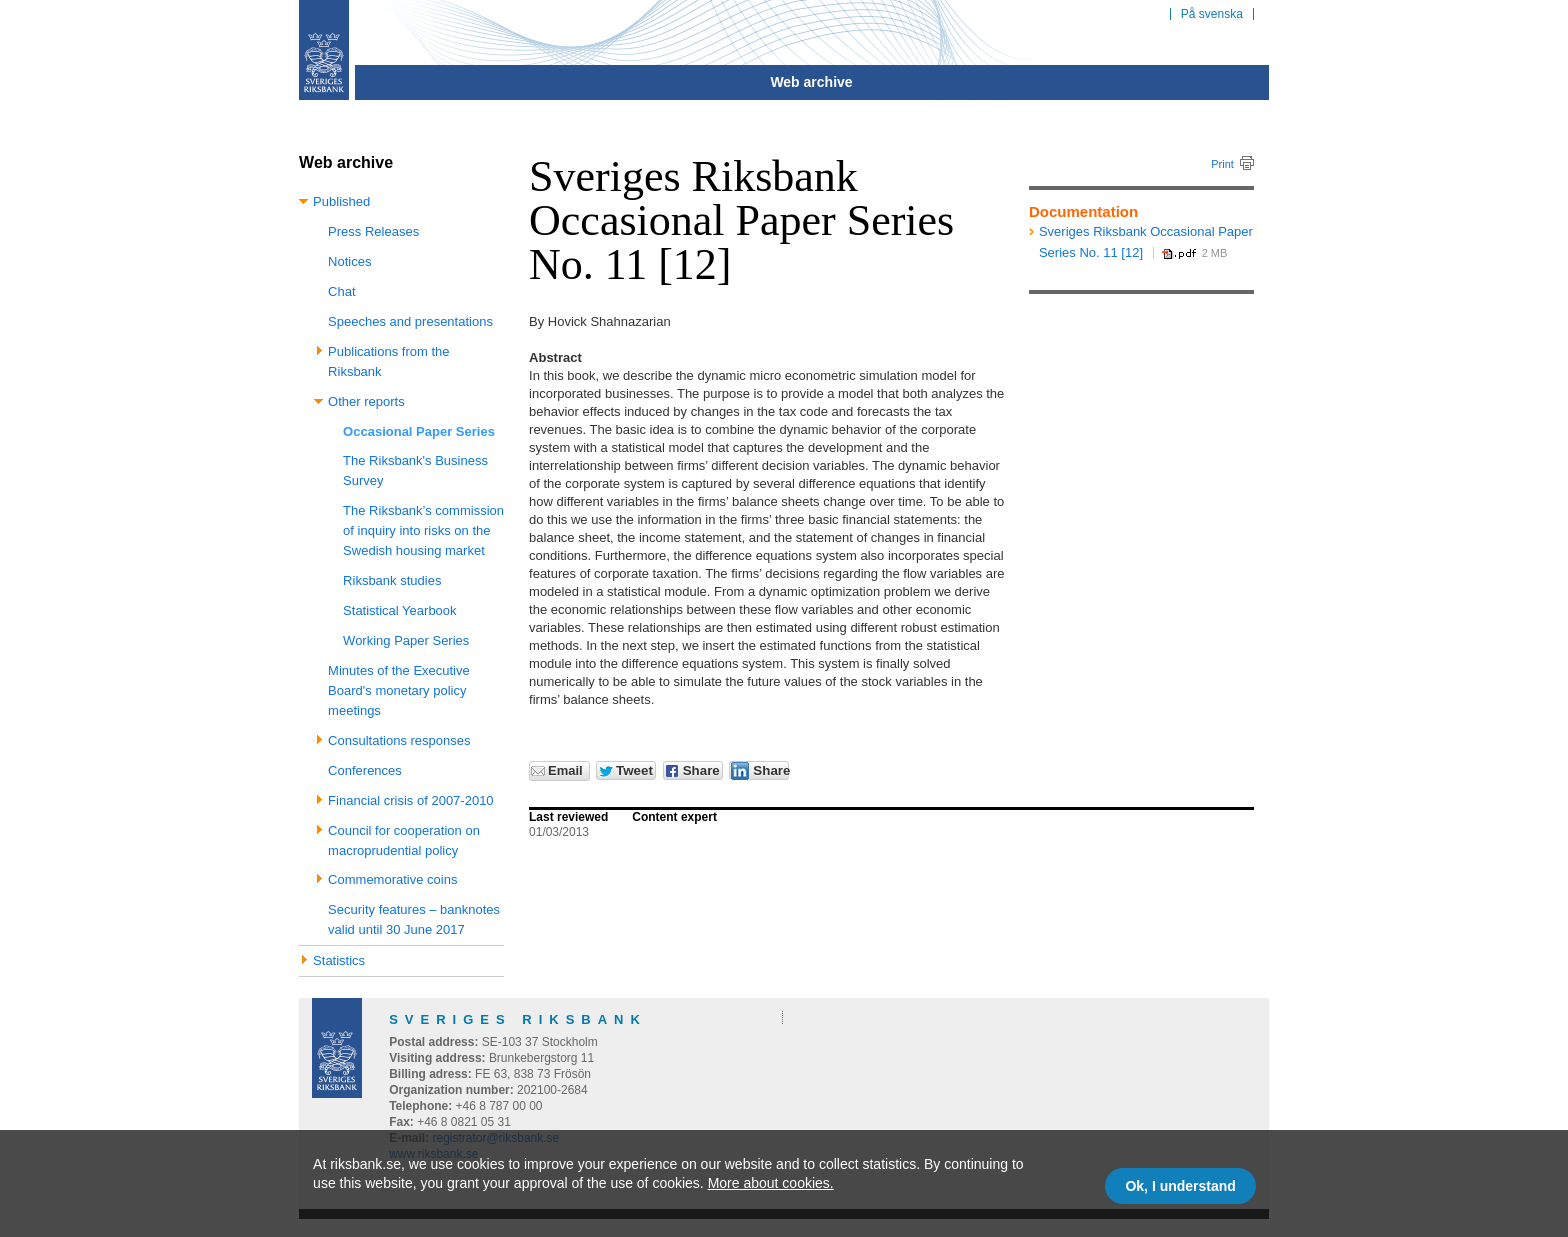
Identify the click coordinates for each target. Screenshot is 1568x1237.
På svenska (1212, 14)
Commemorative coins (392, 879)
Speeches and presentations (410, 321)
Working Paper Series (406, 640)
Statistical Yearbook (399, 610)
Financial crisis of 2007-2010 (410, 800)
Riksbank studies (392, 580)
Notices (349, 261)
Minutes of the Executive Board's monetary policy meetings (399, 690)
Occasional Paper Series (419, 431)
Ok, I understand (1180, 1186)
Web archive (811, 82)
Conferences (365, 770)
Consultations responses (399, 740)
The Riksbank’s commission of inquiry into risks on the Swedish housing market (423, 530)
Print (1222, 164)
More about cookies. (771, 1183)
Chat (341, 291)
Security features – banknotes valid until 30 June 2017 (414, 919)
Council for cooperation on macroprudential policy (404, 840)
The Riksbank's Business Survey (415, 470)
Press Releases (373, 231)
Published (341, 201)
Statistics (339, 960)
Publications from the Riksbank (388, 361)
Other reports (366, 401)
